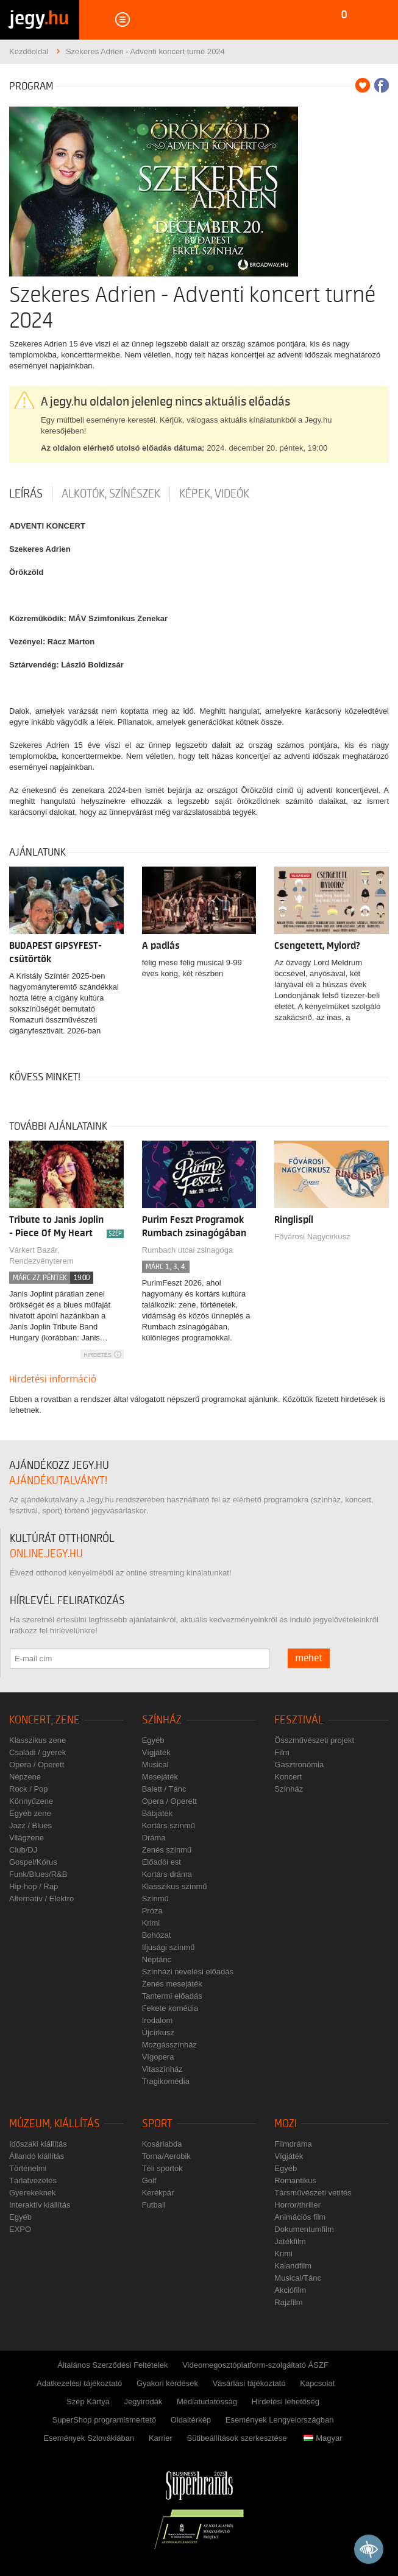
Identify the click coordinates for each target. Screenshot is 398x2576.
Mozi (285, 2123)
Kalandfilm (292, 2265)
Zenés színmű (167, 1849)
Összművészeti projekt (314, 1740)
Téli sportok (162, 2168)
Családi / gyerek (37, 1752)
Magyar (323, 2438)
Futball (154, 2204)
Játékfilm (289, 2241)
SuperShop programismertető (104, 2419)
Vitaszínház (162, 2069)
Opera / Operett (36, 1764)
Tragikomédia (166, 2081)
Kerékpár (158, 2192)
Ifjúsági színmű (168, 1947)
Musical (155, 1764)
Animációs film (299, 2217)
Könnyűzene (31, 1801)
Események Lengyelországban (280, 2419)
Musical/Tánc (297, 2277)
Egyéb (153, 1740)
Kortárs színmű (168, 1825)
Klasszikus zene (37, 1740)
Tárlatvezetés (33, 2180)
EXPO (20, 2229)
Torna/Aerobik (166, 2156)
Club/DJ (23, 1849)
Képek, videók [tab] (214, 494)
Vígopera (158, 2056)
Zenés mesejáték (172, 1983)
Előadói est (161, 1862)
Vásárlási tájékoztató (249, 2383)
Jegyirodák (143, 2401)
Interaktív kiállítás (39, 2204)
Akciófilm (290, 2290)
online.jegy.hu (46, 1553)
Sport (157, 2123)
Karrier (160, 2438)
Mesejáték (160, 1776)
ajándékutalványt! (58, 1480)
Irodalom (157, 2020)
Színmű (155, 1898)
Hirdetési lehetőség (285, 2401)
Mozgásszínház (169, 2044)
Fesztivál (299, 1720)
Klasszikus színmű (174, 1886)
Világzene (26, 1837)
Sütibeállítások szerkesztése (237, 2438)
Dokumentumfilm (304, 2229)
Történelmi (27, 2168)
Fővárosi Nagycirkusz (312, 1236)
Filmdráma (292, 2143)
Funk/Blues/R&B (38, 1874)
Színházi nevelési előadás (187, 1971)
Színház (162, 1720)
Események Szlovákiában (88, 2438)
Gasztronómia (299, 1764)
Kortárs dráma (167, 1874)
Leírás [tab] (26, 494)
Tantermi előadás (172, 1996)
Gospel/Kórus (33, 1862)
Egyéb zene (30, 1813)
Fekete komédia (170, 2008)
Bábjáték (157, 1813)
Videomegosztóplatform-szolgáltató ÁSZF (255, 2365)
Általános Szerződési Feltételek (112, 2365)
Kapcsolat (317, 2383)
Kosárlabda (162, 2143)
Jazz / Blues (30, 1825)
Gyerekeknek (32, 2192)
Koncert (288, 1776)
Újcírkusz (158, 2032)
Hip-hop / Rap (33, 1886)
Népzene (25, 1776)
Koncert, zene (44, 1720)
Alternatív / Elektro (41, 1898)
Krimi (151, 1922)
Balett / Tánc (164, 1788)
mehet (308, 1658)
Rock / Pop (28, 1788)
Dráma (154, 1837)
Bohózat (156, 1935)
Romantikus (295, 2180)
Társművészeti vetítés (312, 2192)
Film (282, 1752)
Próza (152, 1910)
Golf (149, 2180)
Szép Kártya (88, 2401)
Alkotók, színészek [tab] (111, 494)
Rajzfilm (288, 2302)
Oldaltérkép (191, 2419)
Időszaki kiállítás (38, 2143)
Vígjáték (156, 1752)
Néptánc (156, 1959)
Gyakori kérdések (167, 2383)
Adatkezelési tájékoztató (79, 2383)
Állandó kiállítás (36, 2156)
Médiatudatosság (207, 2401)
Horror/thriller (297, 2204)
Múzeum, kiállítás (54, 2123)
